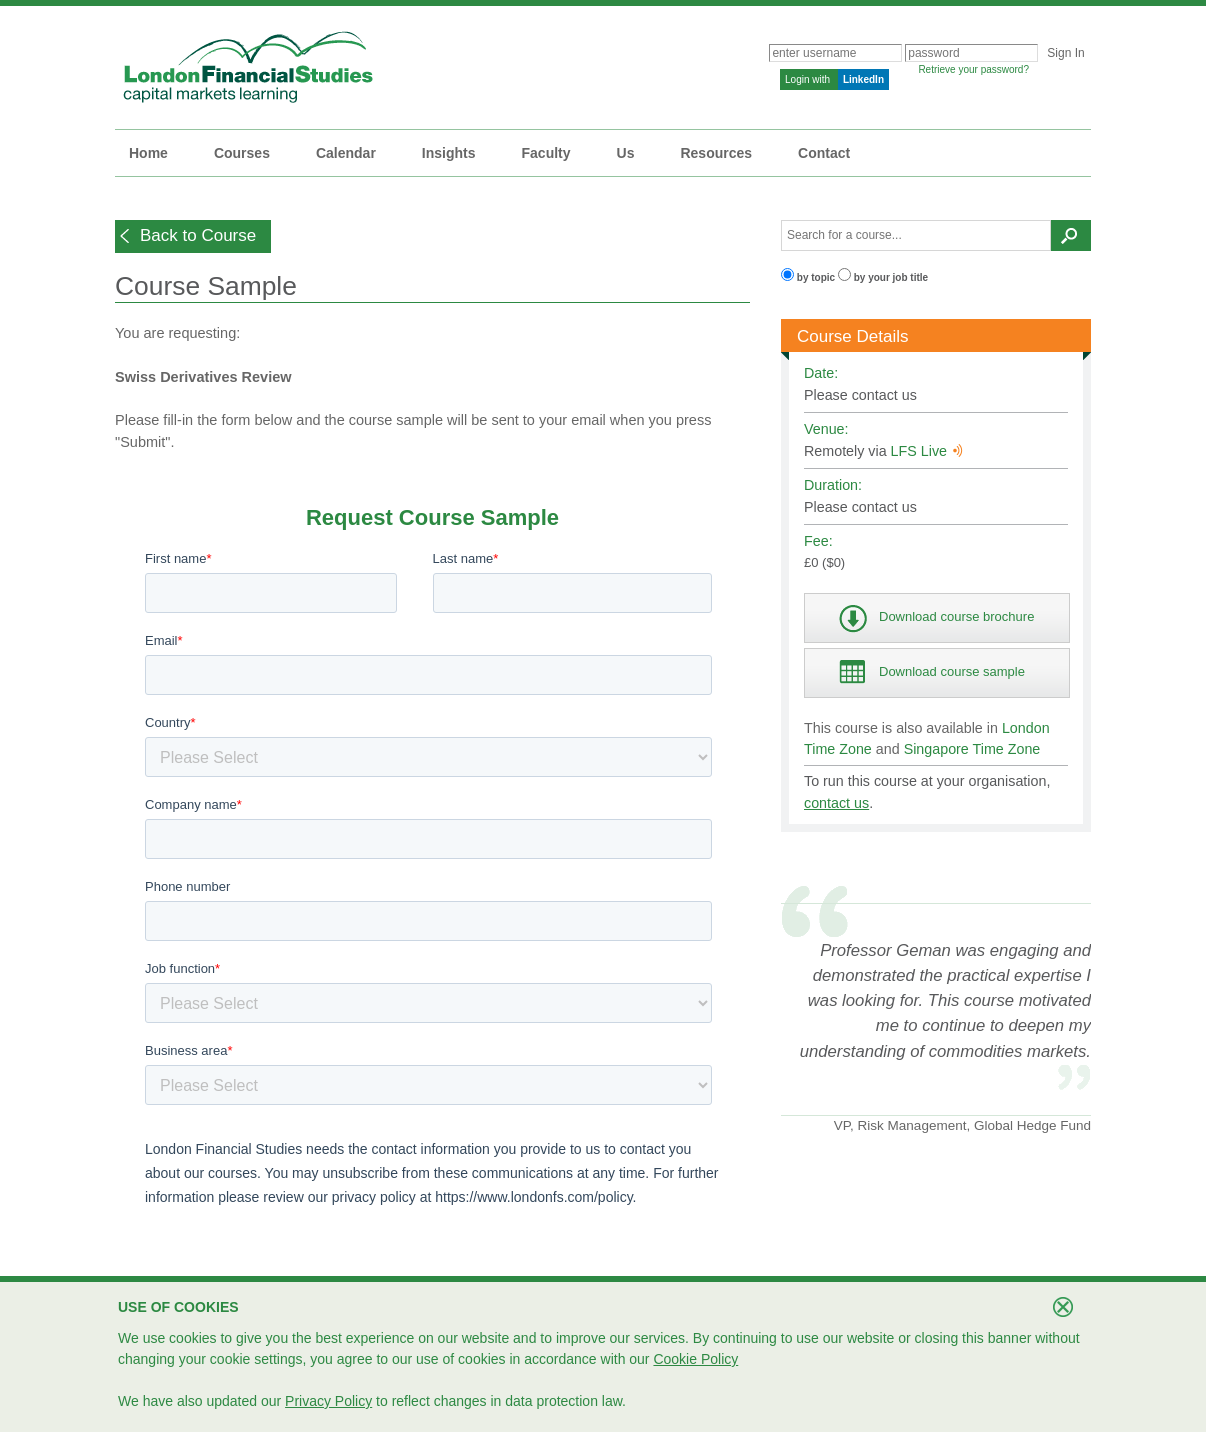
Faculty (546, 153)
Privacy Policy (328, 1401)
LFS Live (927, 451)
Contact (824, 153)
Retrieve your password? (973, 69)
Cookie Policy (695, 1359)
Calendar (346, 153)
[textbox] (916, 235)
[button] (193, 236)
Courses (242, 153)
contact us (836, 803)
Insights (449, 153)
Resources (716, 153)
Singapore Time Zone (972, 749)
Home (148, 153)
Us (626, 153)
